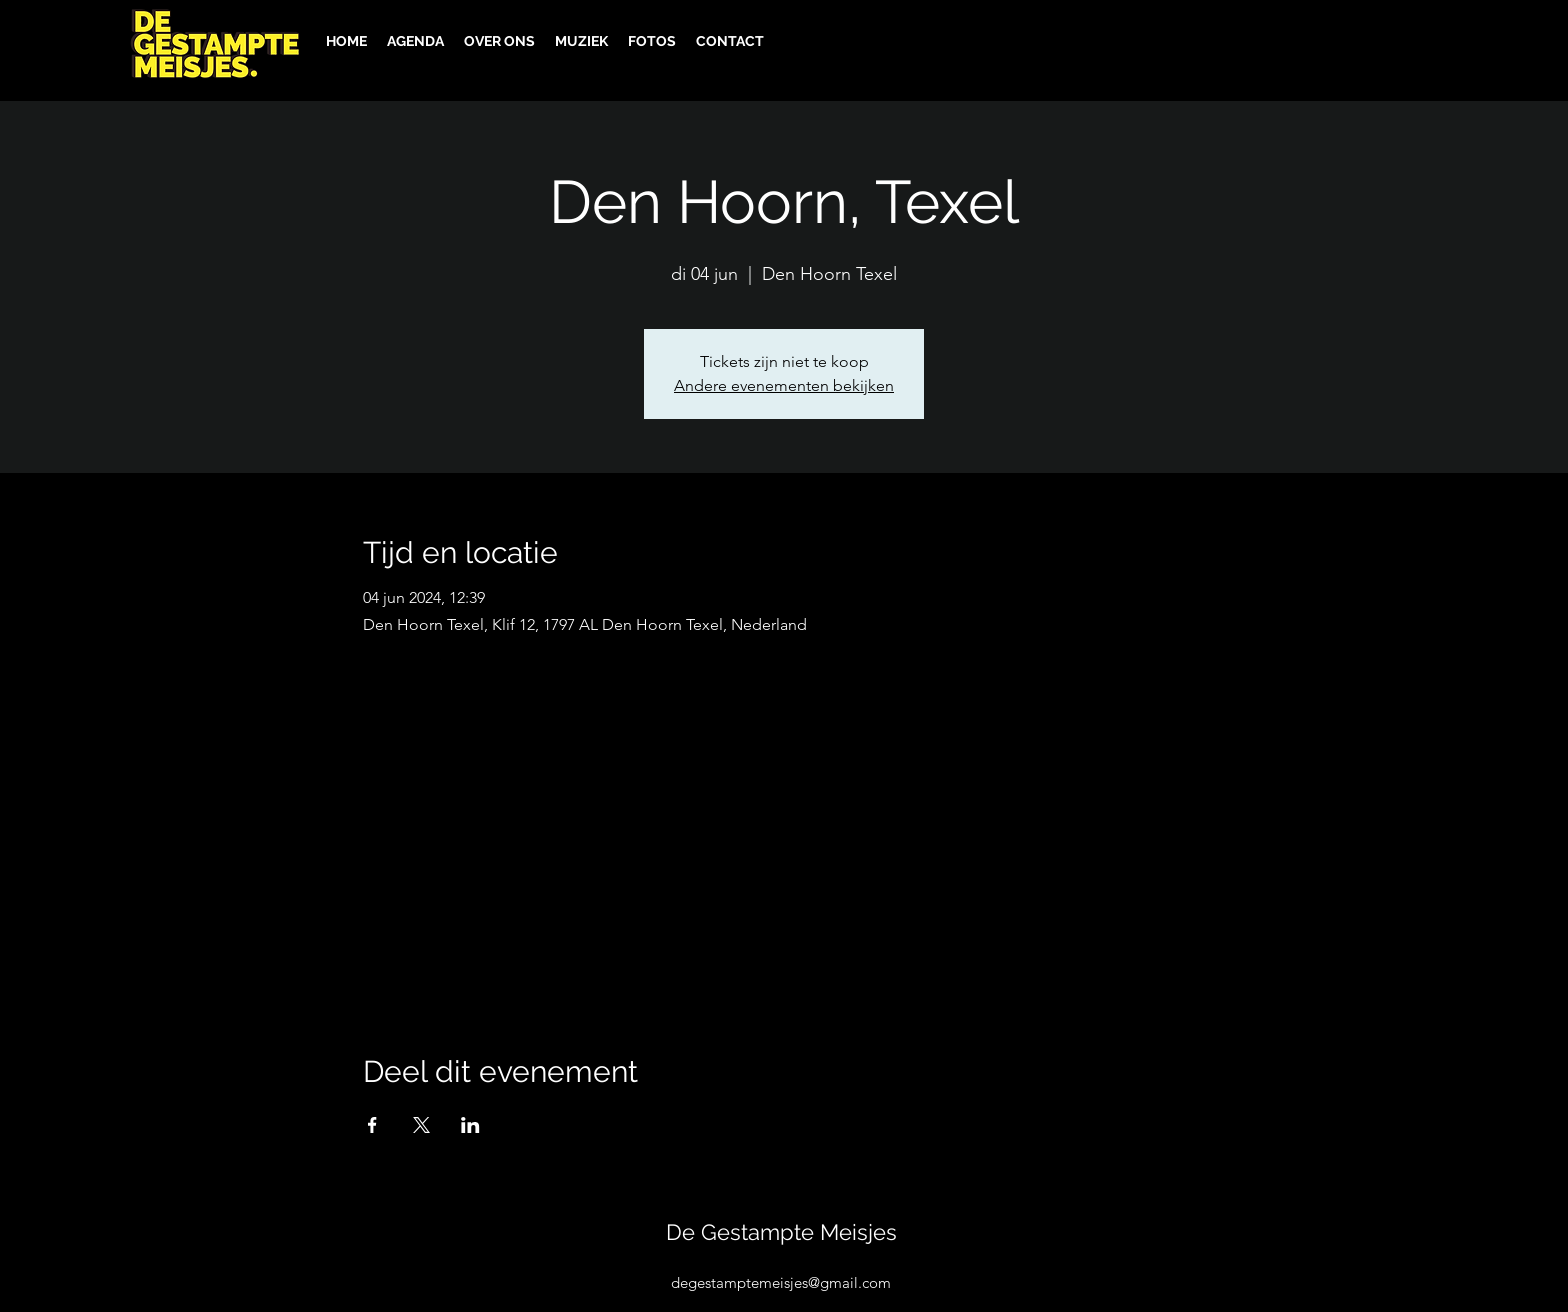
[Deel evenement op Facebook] (372, 1125)
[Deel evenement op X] (421, 1125)
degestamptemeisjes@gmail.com (781, 1282)
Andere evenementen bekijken (784, 385)
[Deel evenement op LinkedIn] (470, 1125)
